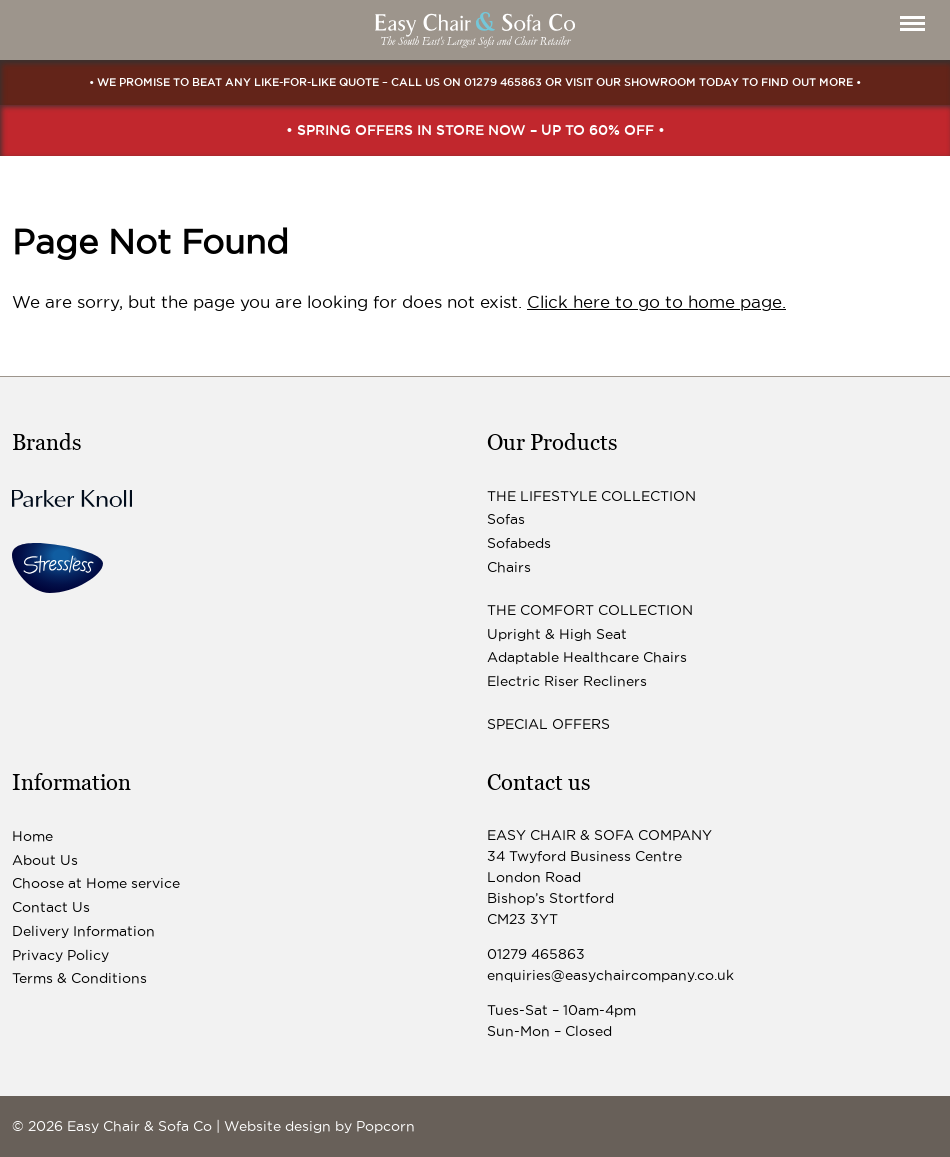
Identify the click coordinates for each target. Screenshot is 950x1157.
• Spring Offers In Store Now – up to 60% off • (475, 130)
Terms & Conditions (79, 978)
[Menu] (912, 23)
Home (32, 836)
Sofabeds (519, 543)
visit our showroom (630, 82)
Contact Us (51, 907)
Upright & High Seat (557, 634)
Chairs (509, 567)
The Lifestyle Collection (591, 496)
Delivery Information (83, 931)
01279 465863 (503, 82)
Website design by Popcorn (319, 1126)
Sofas (506, 519)
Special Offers (548, 724)
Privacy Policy (60, 955)
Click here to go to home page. (656, 302)
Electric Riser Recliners (567, 681)
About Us (45, 860)
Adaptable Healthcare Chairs (587, 657)
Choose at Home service (96, 883)
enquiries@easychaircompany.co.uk (610, 975)
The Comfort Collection (590, 610)
